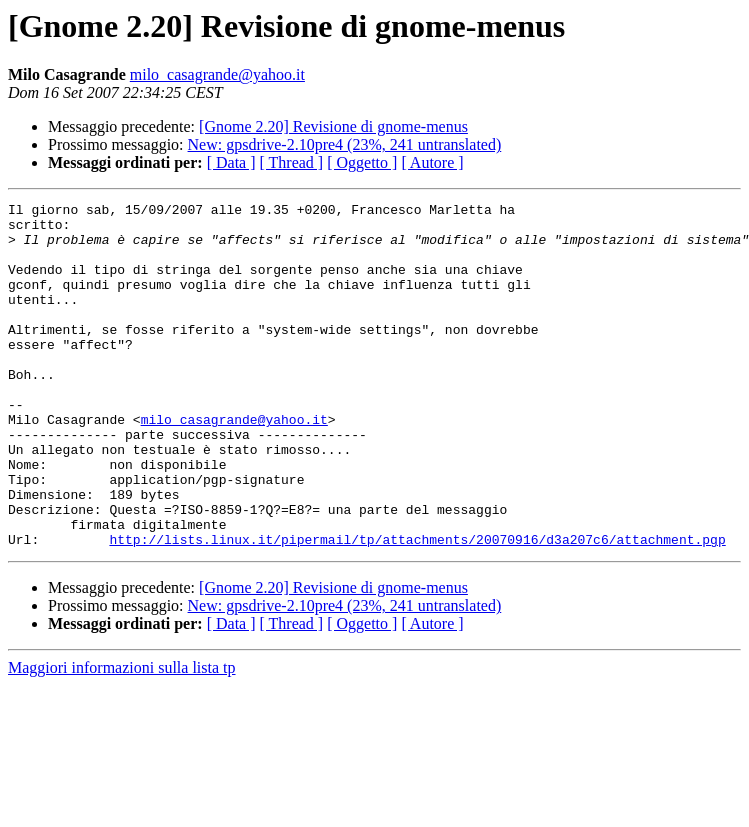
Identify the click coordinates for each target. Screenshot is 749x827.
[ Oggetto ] (362, 162)
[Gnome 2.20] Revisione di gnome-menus (333, 126)
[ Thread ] (292, 162)
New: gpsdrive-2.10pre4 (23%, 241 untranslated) (345, 144)
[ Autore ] (432, 162)
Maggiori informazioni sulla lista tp (122, 736)
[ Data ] (231, 162)
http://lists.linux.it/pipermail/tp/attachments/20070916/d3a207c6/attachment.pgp (417, 608)
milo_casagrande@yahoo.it (217, 74)
